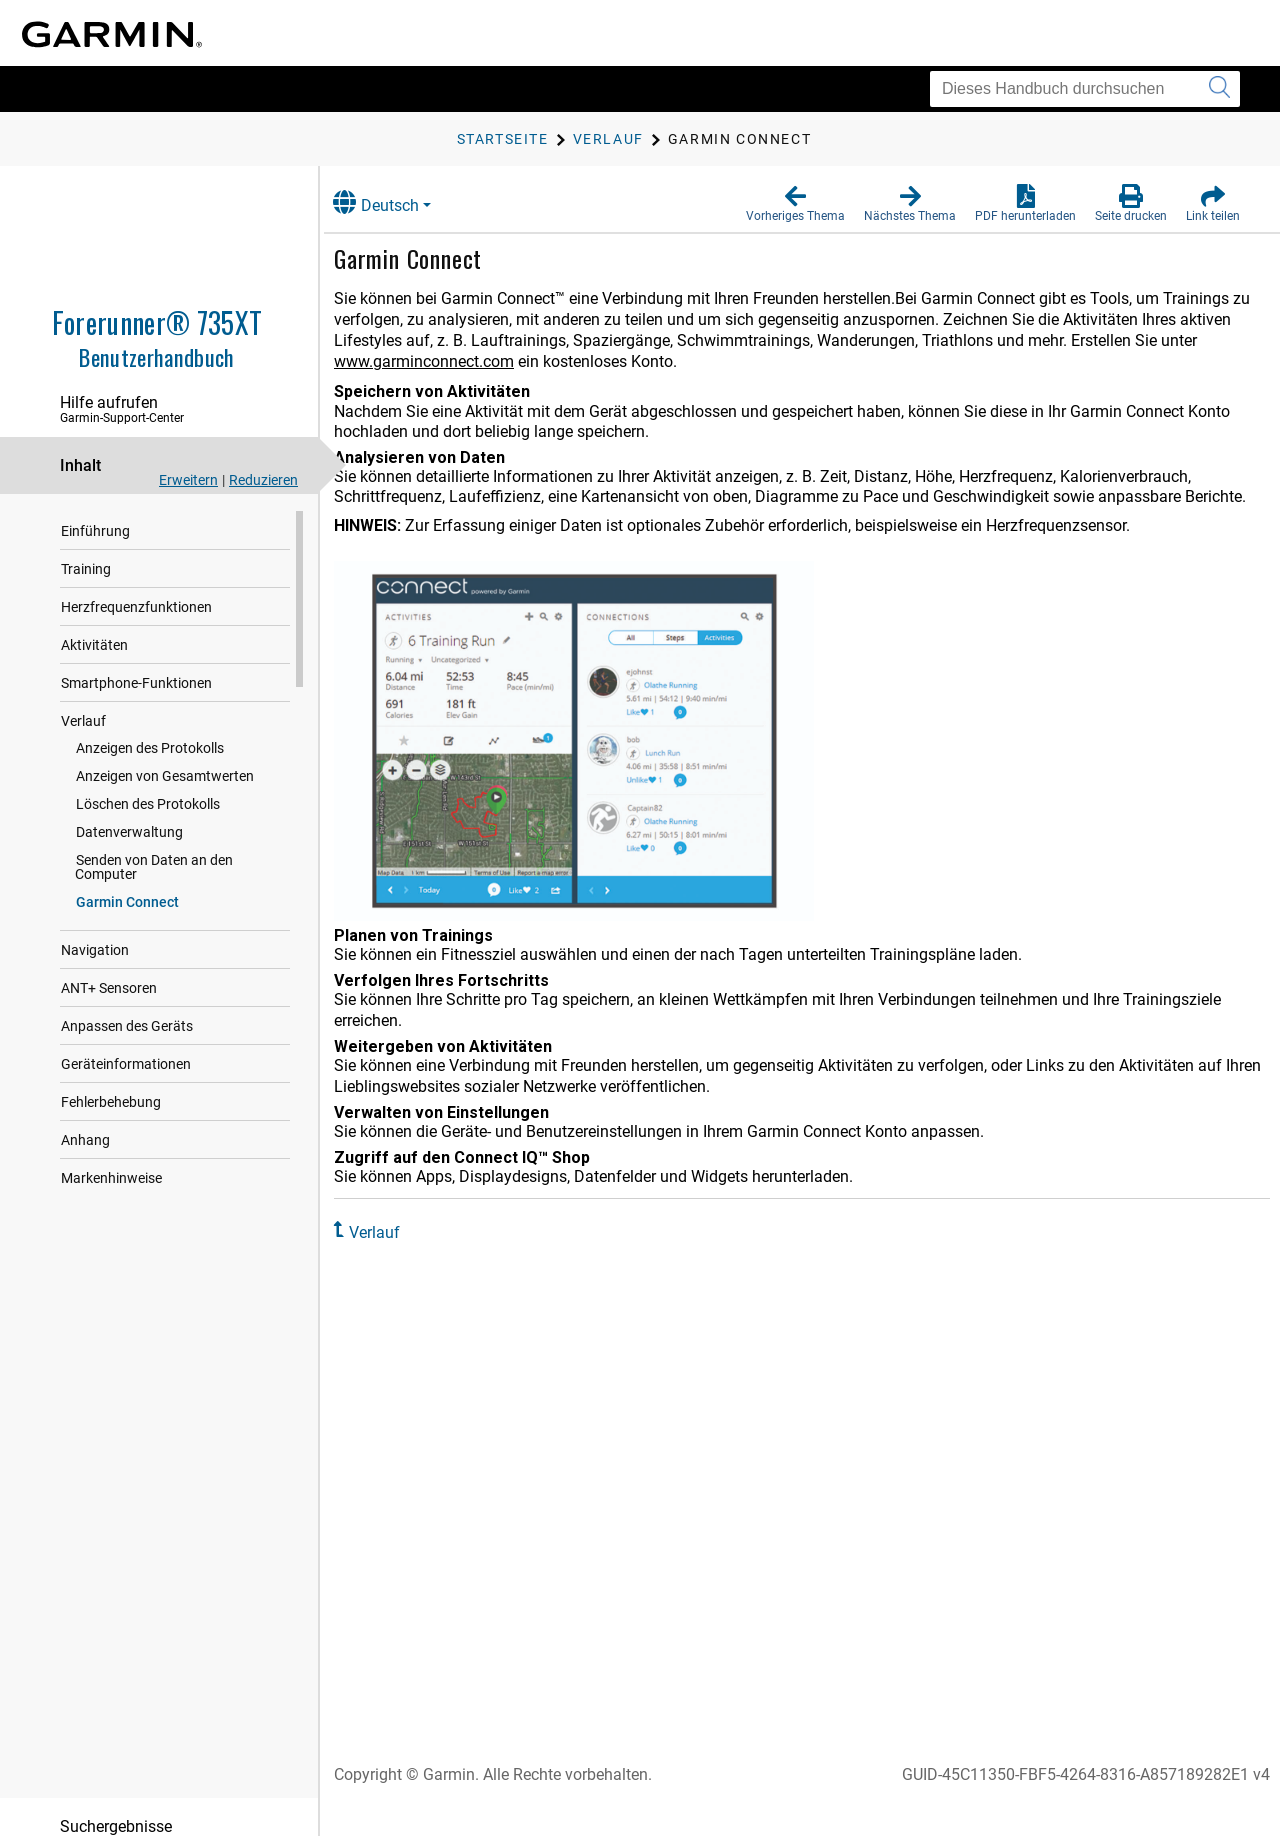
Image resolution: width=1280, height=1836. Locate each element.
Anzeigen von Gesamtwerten (165, 776)
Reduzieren (263, 480)
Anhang (85, 1126)
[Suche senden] (1219, 89)
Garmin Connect (127, 888)
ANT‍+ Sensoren (109, 974)
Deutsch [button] (398, 202)
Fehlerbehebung (111, 1088)
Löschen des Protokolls (148, 804)
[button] (795, 204)
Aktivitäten (94, 645)
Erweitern (188, 480)
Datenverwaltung (129, 832)
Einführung (95, 531)
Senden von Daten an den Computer (187, 860)
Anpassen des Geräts (127, 1012)
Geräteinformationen (126, 1050)
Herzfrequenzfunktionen (136, 607)
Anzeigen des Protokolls (150, 748)
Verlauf (83, 721)
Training (86, 569)
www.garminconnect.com (486, 361)
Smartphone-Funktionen (136, 683)
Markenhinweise (111, 1164)
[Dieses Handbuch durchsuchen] (1085, 89)
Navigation (95, 936)
